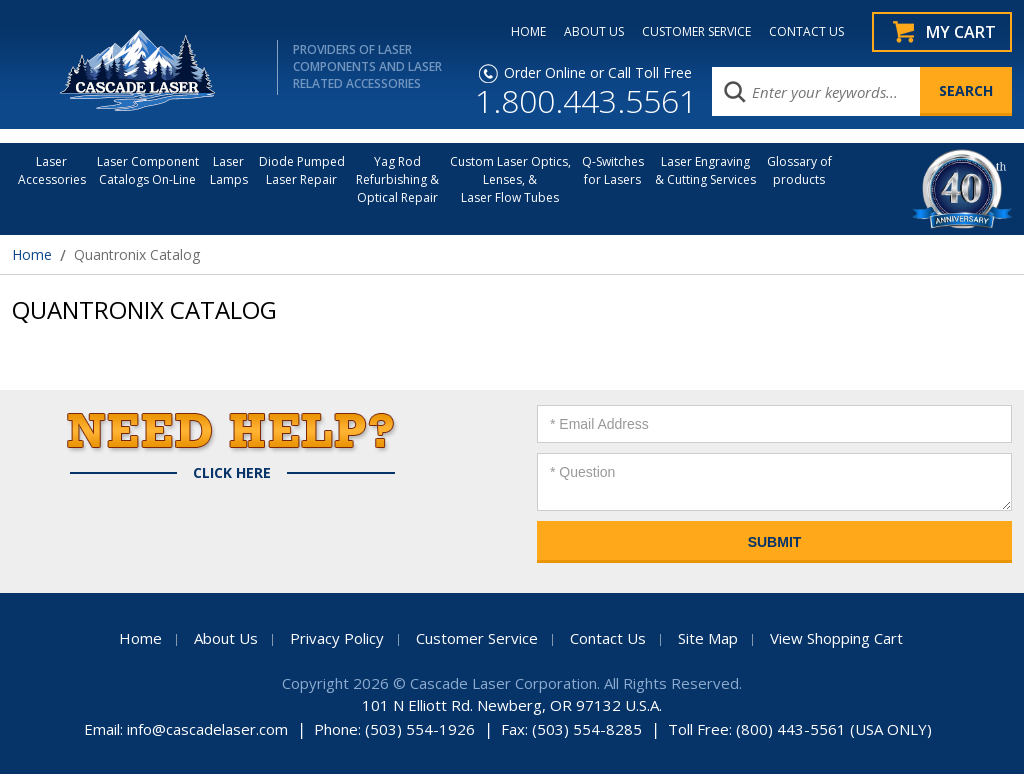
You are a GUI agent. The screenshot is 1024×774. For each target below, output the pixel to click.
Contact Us (608, 638)
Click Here (232, 473)
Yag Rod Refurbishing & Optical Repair (397, 179)
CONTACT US (806, 32)
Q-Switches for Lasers (613, 170)
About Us (226, 638)
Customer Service (477, 638)
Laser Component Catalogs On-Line (148, 170)
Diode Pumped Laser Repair (302, 170)
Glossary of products (799, 170)
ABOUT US (594, 32)
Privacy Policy (337, 638)
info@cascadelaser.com (207, 729)
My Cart (961, 32)
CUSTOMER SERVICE (696, 32)
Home (32, 254)
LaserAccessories (52, 170)
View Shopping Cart (836, 638)
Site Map (708, 638)
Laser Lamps (229, 170)
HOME (528, 32)
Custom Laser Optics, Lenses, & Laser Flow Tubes (510, 179)
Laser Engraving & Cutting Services (705, 170)
